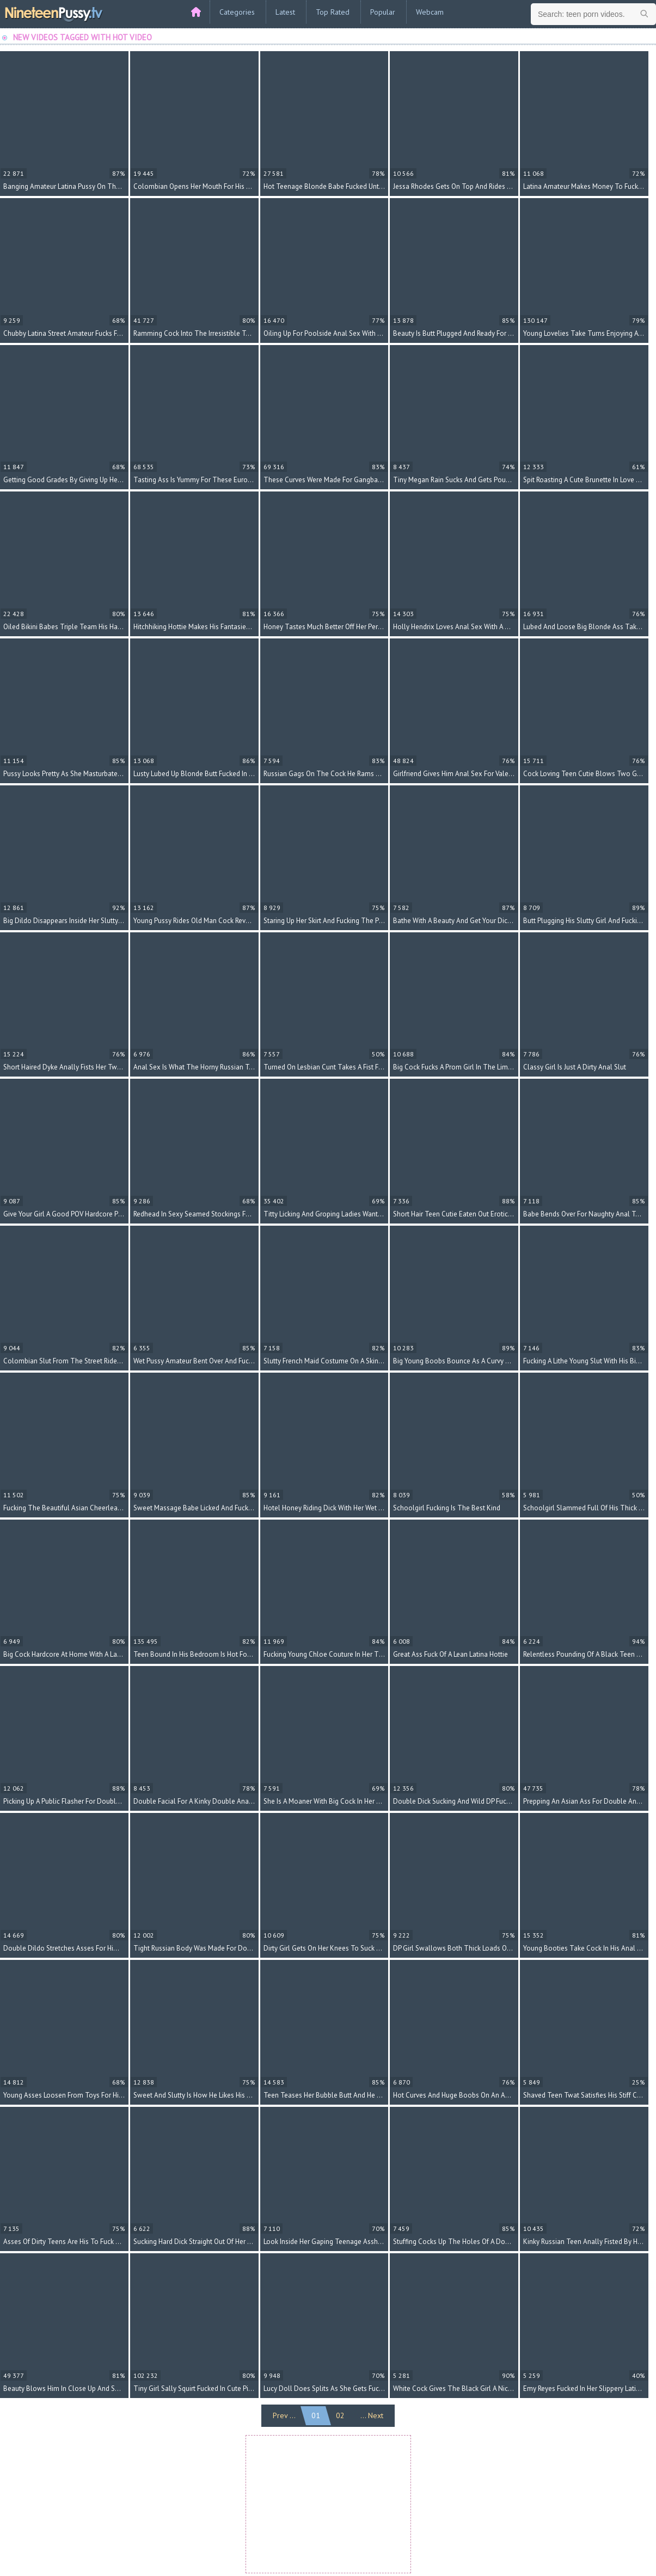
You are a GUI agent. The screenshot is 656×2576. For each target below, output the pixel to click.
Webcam (430, 12)
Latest (285, 12)
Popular (382, 12)
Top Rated (333, 12)
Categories (237, 12)
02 (340, 2415)
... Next (371, 2415)
